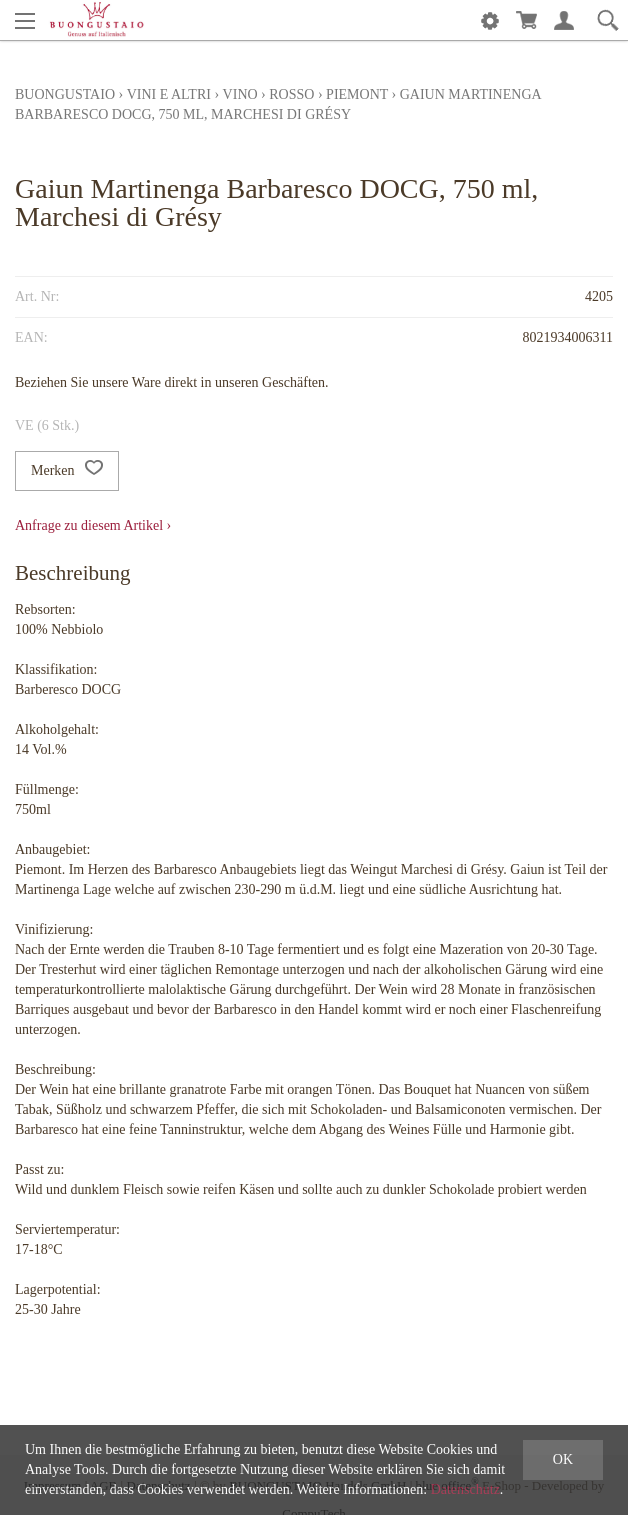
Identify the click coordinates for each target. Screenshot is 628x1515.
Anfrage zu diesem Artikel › (93, 525)
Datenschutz (465, 1489)
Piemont (357, 94)
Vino (240, 94)
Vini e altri (169, 94)
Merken (67, 471)
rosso (291, 94)
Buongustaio (65, 94)
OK (563, 1459)
